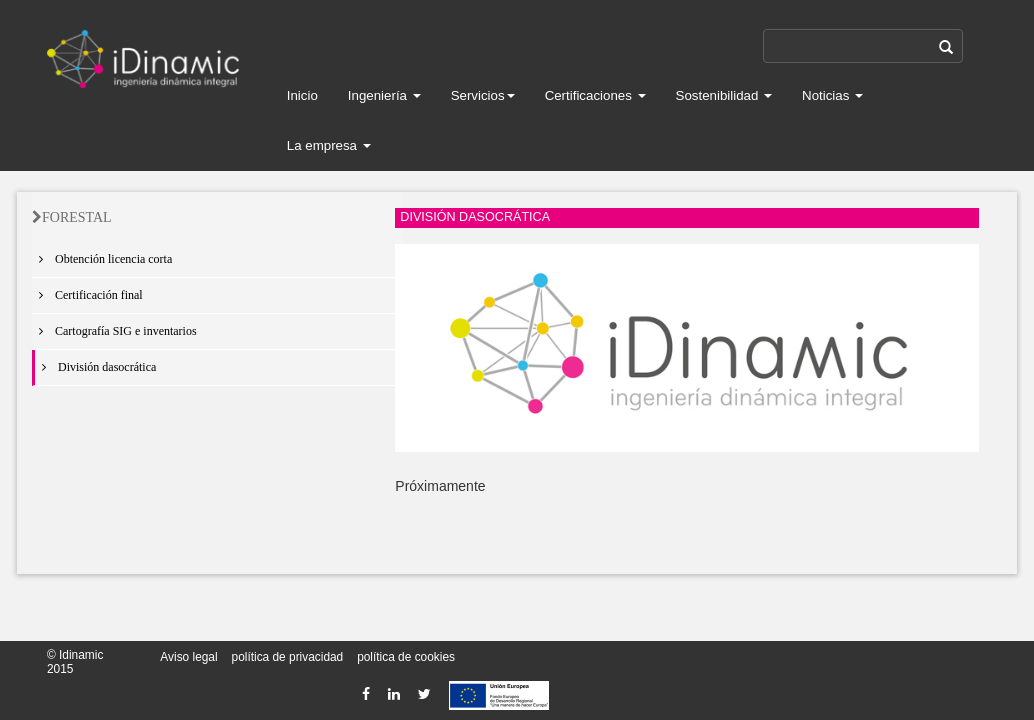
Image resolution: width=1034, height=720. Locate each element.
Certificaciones (595, 95)
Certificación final (87, 295)
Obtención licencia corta (102, 259)
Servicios (483, 95)
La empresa (329, 145)
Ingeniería (384, 95)
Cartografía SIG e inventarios (114, 331)
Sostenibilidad (724, 95)
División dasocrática (95, 367)
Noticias (832, 95)
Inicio (302, 95)
